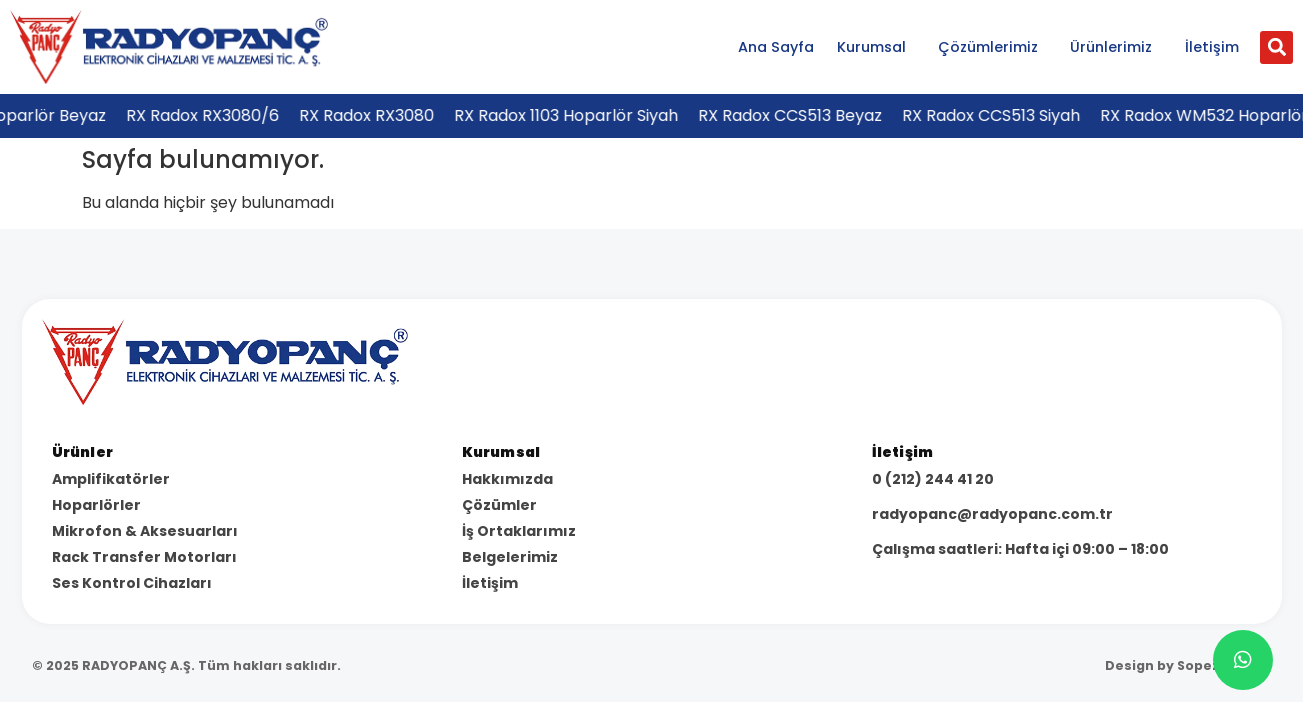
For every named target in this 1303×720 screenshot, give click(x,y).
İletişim (1212, 47)
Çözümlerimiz (993, 47)
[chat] (1243, 660)
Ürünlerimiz (1116, 47)
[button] (1276, 47)
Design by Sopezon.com (1188, 665)
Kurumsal (876, 47)
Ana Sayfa (776, 47)
